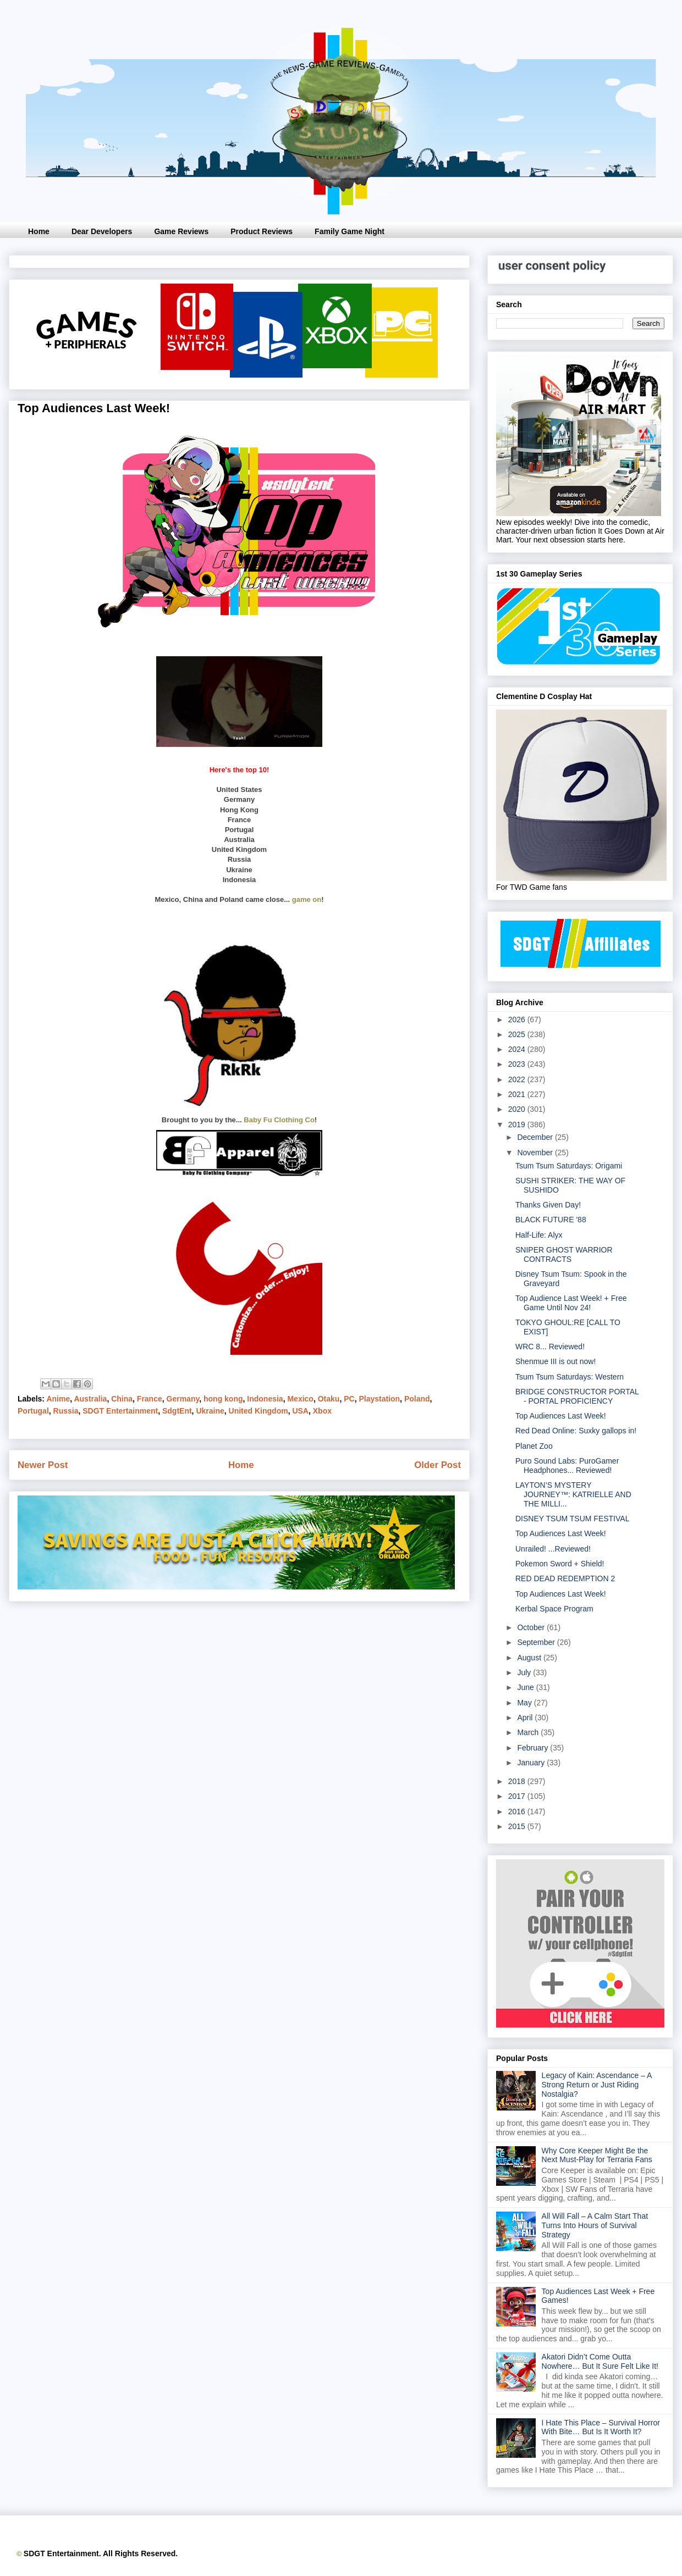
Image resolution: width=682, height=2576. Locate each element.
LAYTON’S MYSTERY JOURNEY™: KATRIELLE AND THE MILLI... (573, 1494)
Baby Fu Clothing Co (279, 1120)
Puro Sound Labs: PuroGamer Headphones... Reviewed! (567, 1465)
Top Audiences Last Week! (560, 1415)
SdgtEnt (177, 1410)
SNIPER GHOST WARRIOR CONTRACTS (564, 1254)
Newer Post (43, 1465)
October (532, 1627)
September (537, 1642)
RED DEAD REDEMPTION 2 (565, 1578)
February (533, 1747)
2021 (517, 1094)
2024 (517, 1049)
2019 (517, 1124)
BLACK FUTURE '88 (550, 1219)
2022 (517, 1079)
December (535, 1137)
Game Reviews (181, 231)
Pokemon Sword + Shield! (559, 1563)
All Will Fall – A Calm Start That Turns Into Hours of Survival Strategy (595, 2225)
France (149, 1398)
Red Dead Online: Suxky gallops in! (575, 1430)
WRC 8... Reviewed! (550, 1346)
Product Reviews (261, 231)
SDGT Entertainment (120, 1410)
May (525, 1702)
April (526, 1717)
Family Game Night (349, 231)
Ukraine (210, 1410)
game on (306, 899)
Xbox (322, 1410)
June (526, 1687)
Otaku (329, 1398)
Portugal (33, 1410)
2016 (517, 1811)
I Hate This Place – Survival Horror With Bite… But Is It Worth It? (601, 2427)
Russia (66, 1410)
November (535, 1152)
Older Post (437, 1465)
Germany (183, 1398)
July (525, 1672)
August (530, 1657)
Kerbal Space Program (554, 1608)
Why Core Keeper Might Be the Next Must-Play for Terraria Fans (597, 2155)
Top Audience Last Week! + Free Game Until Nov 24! (570, 1303)
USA (300, 1410)
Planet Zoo (534, 1446)
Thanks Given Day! (548, 1204)
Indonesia (265, 1398)
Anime (58, 1398)
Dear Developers (102, 231)
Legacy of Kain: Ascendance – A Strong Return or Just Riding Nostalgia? (597, 2084)
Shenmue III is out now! (555, 1361)
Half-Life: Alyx (539, 1235)
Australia (90, 1398)
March (529, 1732)
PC (349, 1398)
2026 (517, 1019)
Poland (417, 1398)
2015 (517, 1826)
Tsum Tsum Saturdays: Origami (568, 1165)
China (122, 1398)
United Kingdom (258, 1410)
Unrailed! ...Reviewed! (553, 1548)
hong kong (223, 1398)
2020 (517, 1109)
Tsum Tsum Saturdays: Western (569, 1376)
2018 (517, 1781)
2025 (517, 1034)
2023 (517, 1064)
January (532, 1762)
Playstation (379, 1398)
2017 (517, 1796)
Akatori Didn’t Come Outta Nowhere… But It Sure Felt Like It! (600, 2361)
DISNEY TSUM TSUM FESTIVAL (572, 1518)
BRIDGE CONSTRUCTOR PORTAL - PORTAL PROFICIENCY (577, 1396)
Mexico (300, 1398)
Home (39, 231)
